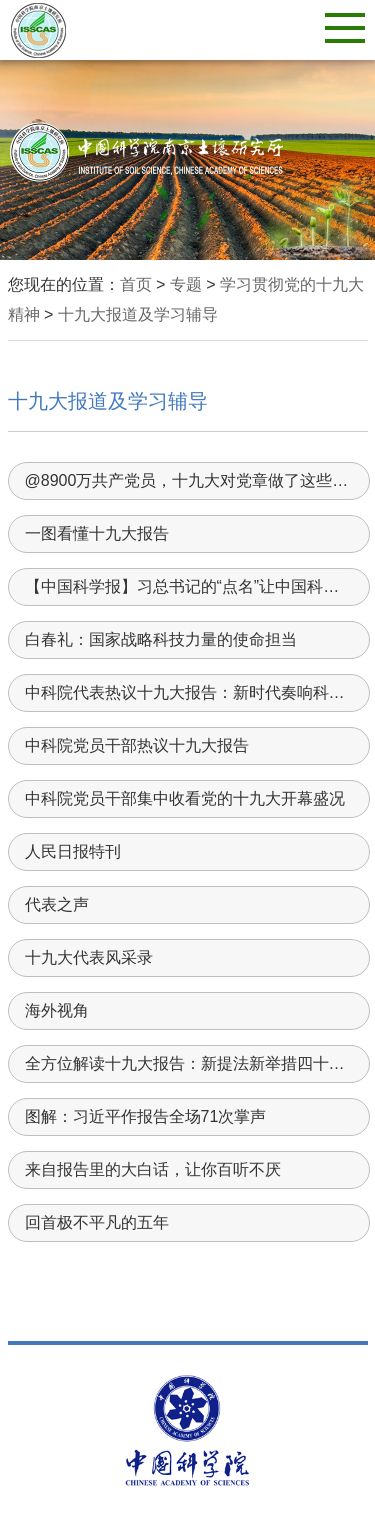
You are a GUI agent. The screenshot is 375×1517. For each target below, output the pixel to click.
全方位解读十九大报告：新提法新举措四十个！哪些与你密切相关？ (188, 1063)
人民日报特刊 (73, 851)
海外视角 (57, 1010)
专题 (186, 284)
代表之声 (57, 904)
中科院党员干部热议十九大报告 (137, 745)
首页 (136, 284)
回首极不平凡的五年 (97, 1222)
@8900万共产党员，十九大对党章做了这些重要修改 (188, 480)
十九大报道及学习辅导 (138, 314)
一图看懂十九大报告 (97, 533)
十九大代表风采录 (89, 957)
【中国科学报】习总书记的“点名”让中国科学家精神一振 (188, 586)
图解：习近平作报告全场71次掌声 (146, 1116)
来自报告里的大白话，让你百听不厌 (153, 1169)
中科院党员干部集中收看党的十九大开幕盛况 (185, 798)
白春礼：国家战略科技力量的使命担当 (161, 639)
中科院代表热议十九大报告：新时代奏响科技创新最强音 (188, 692)
